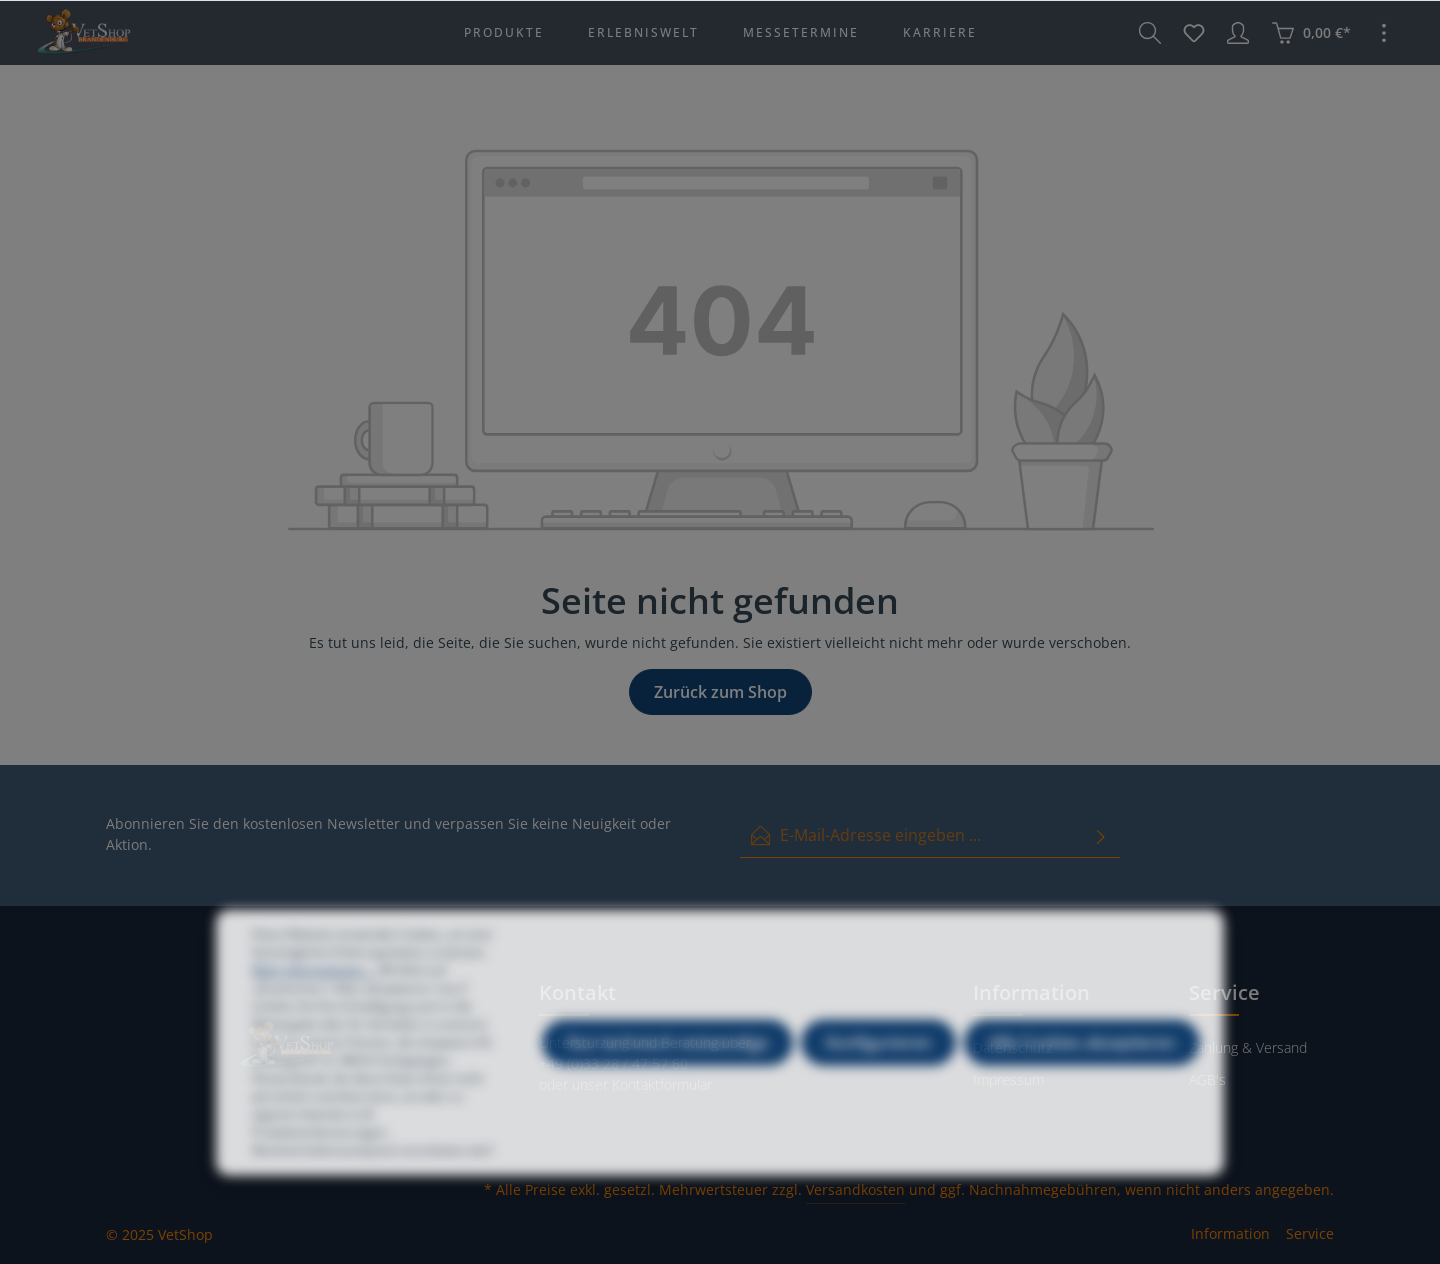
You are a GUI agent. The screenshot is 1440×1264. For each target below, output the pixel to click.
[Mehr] (1384, 33)
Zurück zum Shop (720, 692)
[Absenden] (1101, 835)
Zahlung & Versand (1248, 1047)
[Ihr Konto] (1238, 33)
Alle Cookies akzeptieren (1082, 1065)
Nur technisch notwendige (667, 1065)
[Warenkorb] (1311, 33)
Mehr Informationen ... (314, 992)
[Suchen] (1150, 33)
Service (1310, 1233)
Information (1230, 1233)
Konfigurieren (878, 1065)
